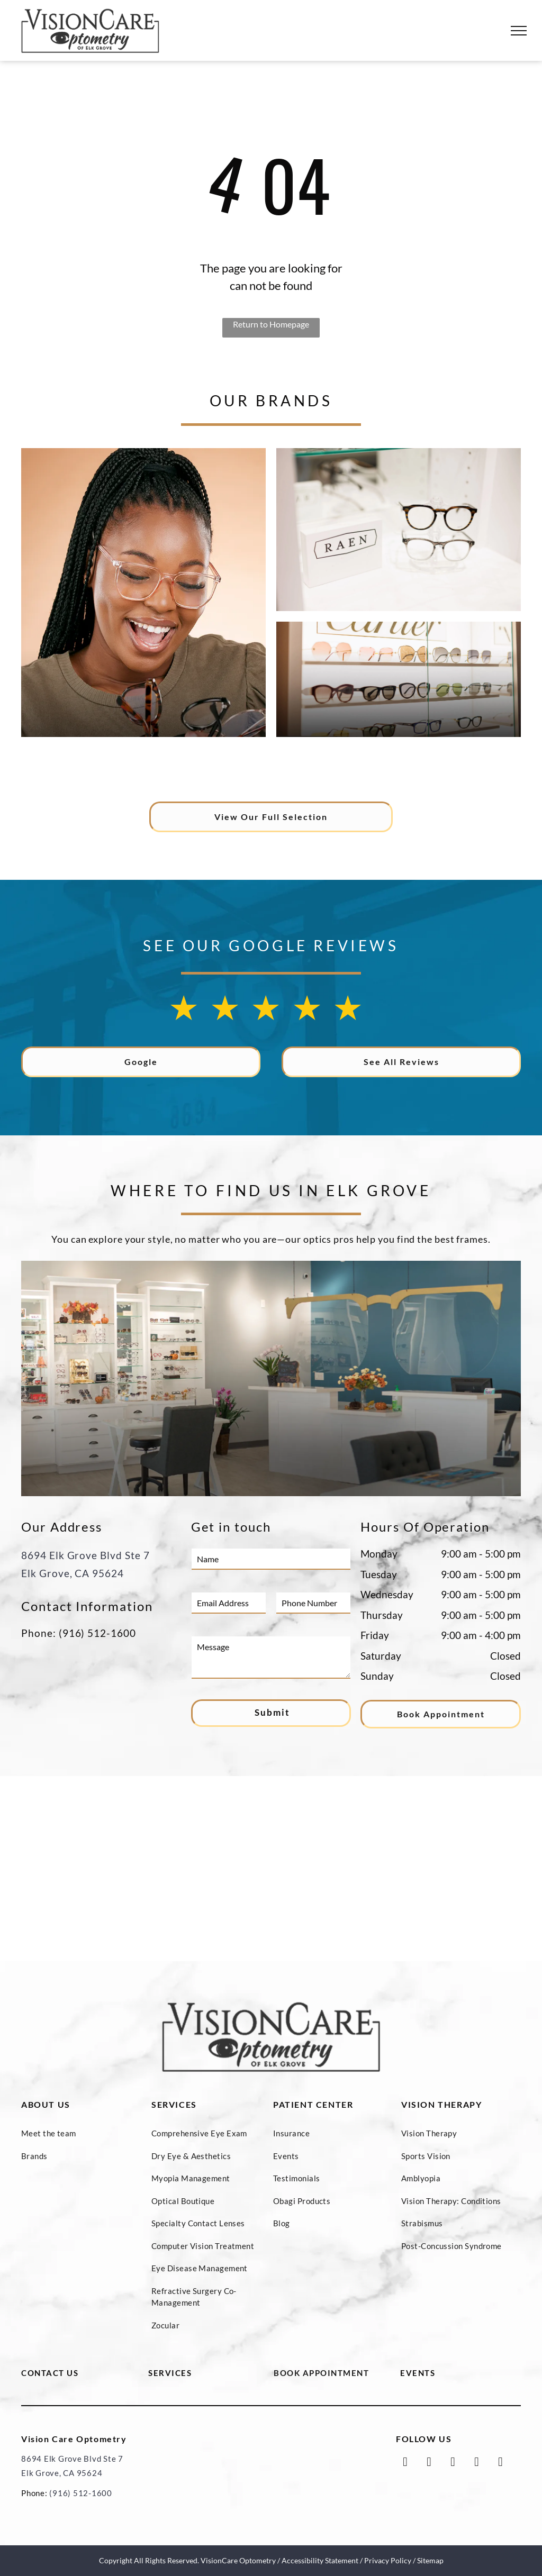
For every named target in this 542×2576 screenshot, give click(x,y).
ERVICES (172, 2373)
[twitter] (429, 2463)
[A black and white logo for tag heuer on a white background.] (454, 766)
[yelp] (500, 2463)
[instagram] (476, 2463)
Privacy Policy (387, 2560)
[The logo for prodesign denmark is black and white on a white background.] (210, 766)
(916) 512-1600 (97, 1633)
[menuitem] (81, 2133)
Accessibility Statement (320, 2560)
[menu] (518, 30)
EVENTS (417, 2373)
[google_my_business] (453, 2463)
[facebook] (405, 2463)
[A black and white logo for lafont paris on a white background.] (332, 766)
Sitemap (430, 2560)
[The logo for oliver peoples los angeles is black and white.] (87, 766)
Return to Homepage (271, 324)
